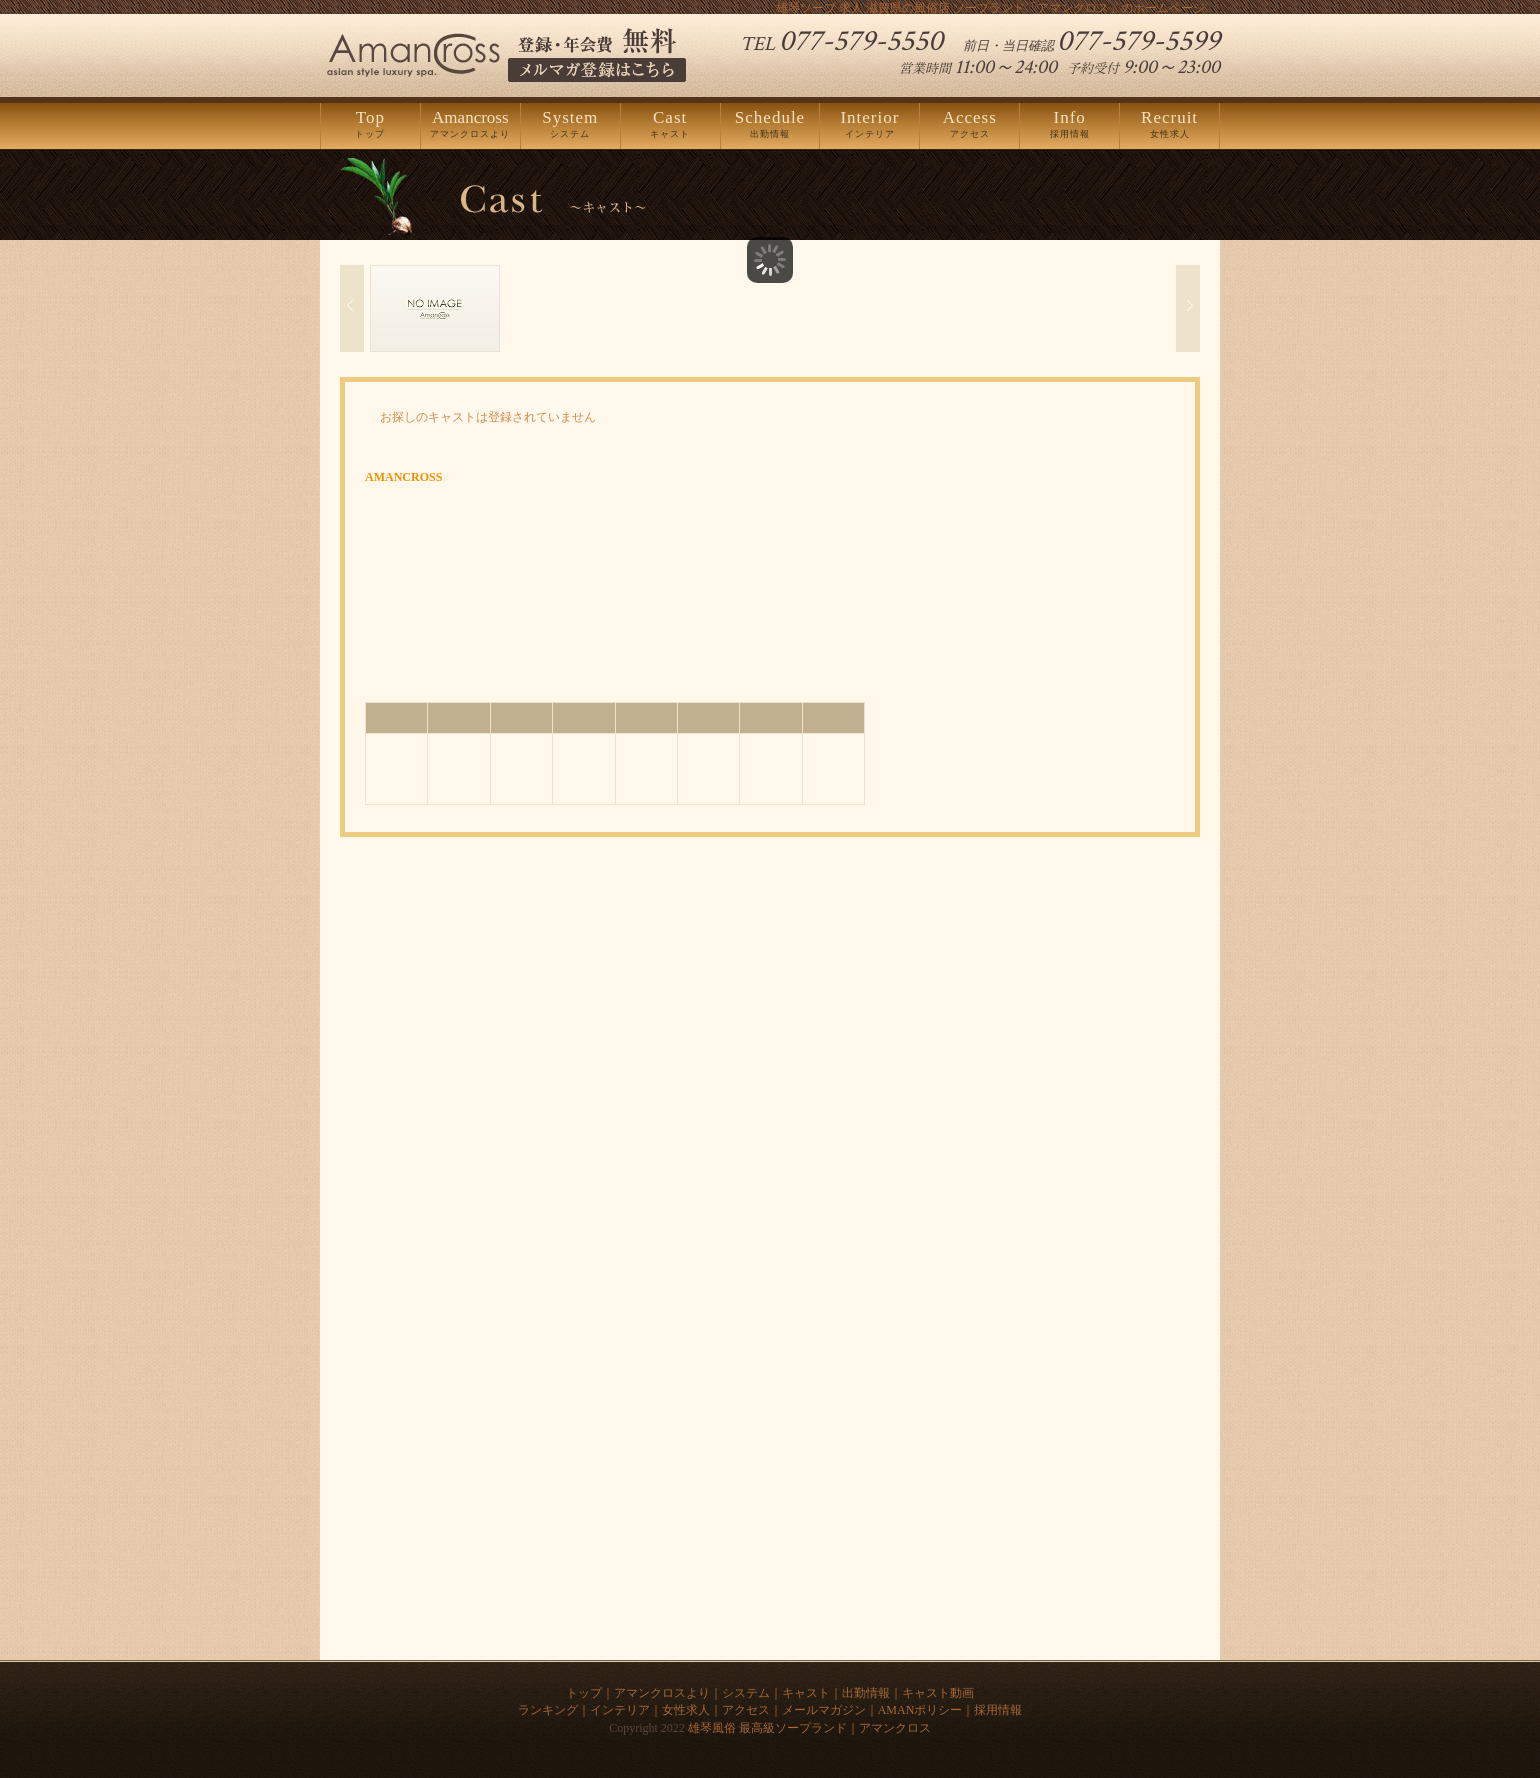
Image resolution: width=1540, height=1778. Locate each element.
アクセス (969, 125)
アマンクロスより (470, 125)
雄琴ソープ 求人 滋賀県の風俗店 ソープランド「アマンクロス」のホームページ (990, 8)
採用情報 (1069, 125)
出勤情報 (770, 125)
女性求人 (1169, 125)
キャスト (670, 125)
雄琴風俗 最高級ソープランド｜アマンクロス (809, 1728)
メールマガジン (824, 1710)
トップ (370, 125)
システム (570, 125)
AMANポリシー (920, 1710)
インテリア (869, 125)
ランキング (548, 1710)
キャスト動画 (938, 1693)
